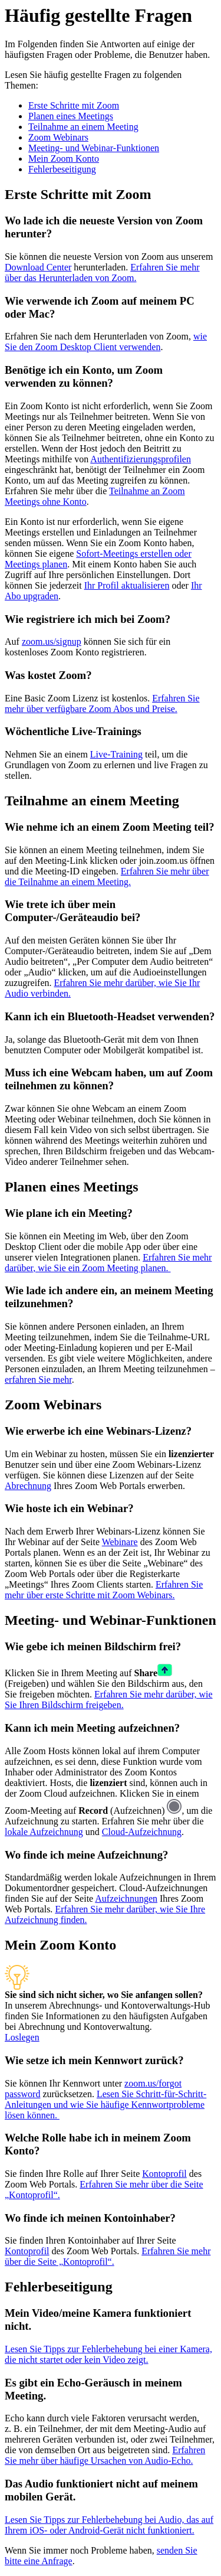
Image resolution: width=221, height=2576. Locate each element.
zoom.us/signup (51, 641)
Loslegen (22, 2037)
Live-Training (116, 754)
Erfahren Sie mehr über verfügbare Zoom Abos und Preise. (102, 703)
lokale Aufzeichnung (44, 1832)
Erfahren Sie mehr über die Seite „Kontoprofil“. (107, 2256)
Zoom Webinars (58, 137)
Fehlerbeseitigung (62, 169)
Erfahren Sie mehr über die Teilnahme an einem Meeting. (107, 876)
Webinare (120, 1542)
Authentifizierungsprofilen (140, 459)
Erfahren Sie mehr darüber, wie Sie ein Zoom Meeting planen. (108, 1262)
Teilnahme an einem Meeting (83, 127)
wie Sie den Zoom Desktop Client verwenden (106, 341)
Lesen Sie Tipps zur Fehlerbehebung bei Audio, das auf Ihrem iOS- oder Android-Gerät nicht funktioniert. (109, 2525)
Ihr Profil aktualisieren (127, 585)
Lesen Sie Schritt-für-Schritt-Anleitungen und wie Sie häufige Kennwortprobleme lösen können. (105, 2104)
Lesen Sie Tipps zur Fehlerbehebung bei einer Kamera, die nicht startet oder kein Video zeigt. (108, 2354)
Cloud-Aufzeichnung (142, 1832)
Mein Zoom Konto (63, 159)
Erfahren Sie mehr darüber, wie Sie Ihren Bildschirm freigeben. (109, 1699)
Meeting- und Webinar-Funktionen (93, 148)
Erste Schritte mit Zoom (73, 105)
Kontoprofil (164, 2174)
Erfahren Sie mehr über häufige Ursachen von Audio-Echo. (105, 2455)
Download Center (38, 267)
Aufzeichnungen (126, 1898)
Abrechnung (28, 1486)
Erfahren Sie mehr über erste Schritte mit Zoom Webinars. (104, 1589)
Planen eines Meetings (70, 116)
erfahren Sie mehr (38, 1379)
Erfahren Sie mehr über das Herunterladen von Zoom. (102, 272)
